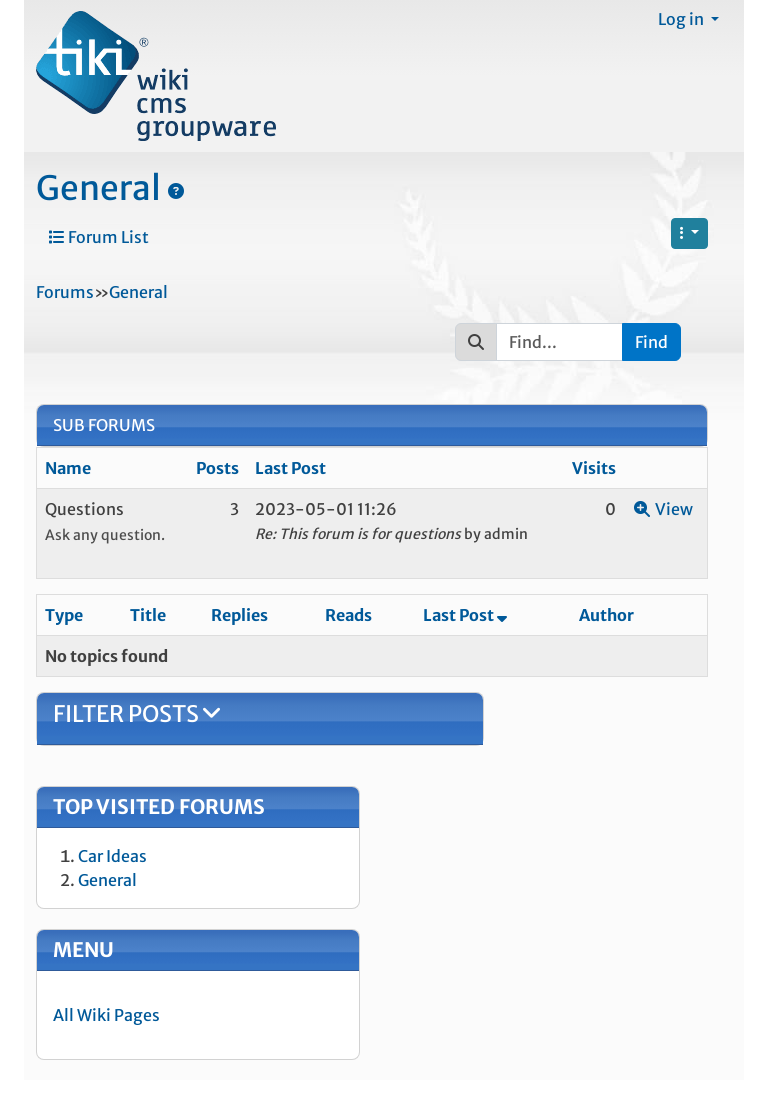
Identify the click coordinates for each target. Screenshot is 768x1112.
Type (64, 615)
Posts (217, 468)
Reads (348, 615)
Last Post (290, 468)
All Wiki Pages (106, 1015)
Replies (239, 615)
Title (148, 615)
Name (68, 468)
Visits (594, 468)
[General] (176, 191)
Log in (682, 19)
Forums (65, 292)
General (98, 188)
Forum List (99, 237)
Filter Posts (136, 714)
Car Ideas (112, 856)
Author (606, 615)
